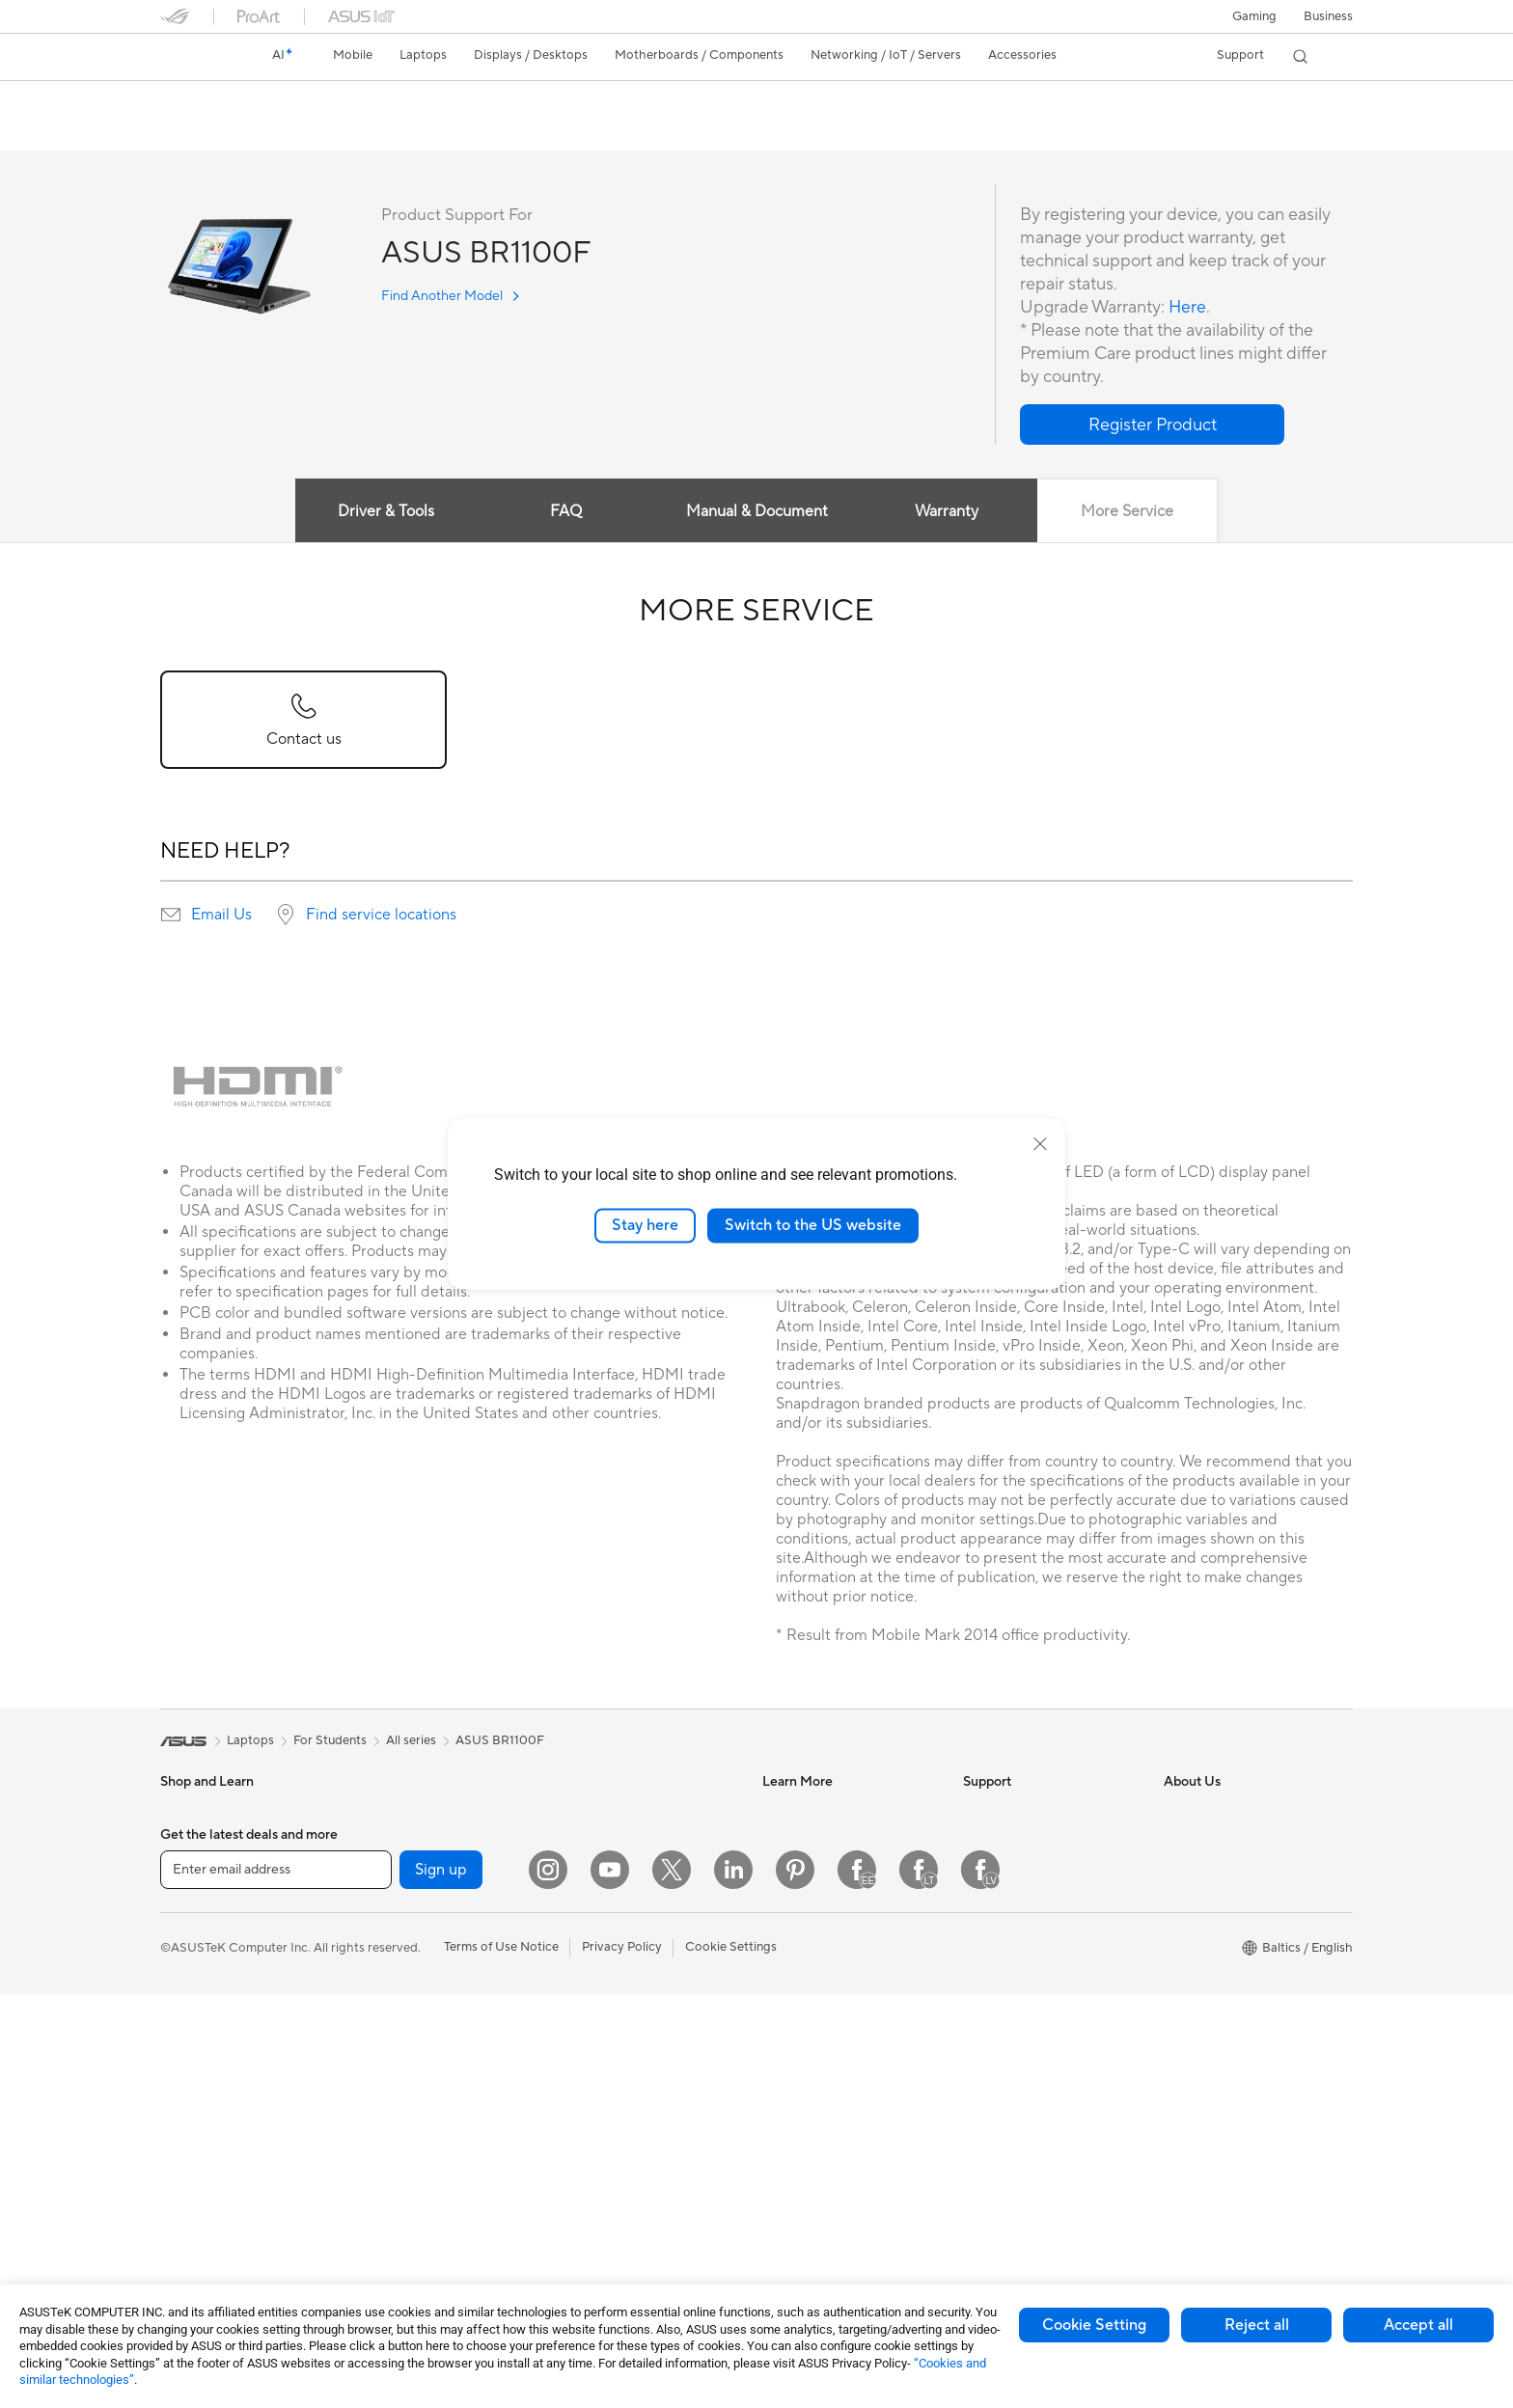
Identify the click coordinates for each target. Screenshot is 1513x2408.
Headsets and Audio (616, 2059)
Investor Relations (1215, 1840)
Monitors (186, 2133)
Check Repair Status (1022, 1840)
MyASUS (989, 2043)
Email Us (221, 915)
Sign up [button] (441, 2282)
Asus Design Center (818, 1840)
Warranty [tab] (947, 512)
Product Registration (1023, 1898)
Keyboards (590, 2002)
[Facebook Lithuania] (918, 2283)
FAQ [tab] (566, 512)
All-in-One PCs (202, 2162)
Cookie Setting (1094, 2325)
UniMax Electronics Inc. (1231, 2014)
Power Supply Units (416, 1986)
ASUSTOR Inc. (1205, 1956)
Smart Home (595, 1914)
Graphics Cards (405, 1957)
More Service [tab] (1128, 512)
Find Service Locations (1027, 1869)
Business (1328, 16)
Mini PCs (385, 1840)
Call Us (983, 1956)
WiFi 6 (378, 2190)
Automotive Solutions (824, 1898)
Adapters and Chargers (626, 2146)
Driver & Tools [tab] (385, 512)
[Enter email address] (276, 2282)
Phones (181, 1841)
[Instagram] (548, 2283)
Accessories (194, 1870)
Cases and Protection (620, 2117)
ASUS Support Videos (1026, 2014)
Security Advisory (1013, 1985)
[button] (1254, 16)
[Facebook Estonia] (857, 2283)
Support (460, 131)
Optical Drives (401, 2044)
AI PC (778, 1812)
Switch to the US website (813, 1225)
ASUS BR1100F (228, 101)
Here (1188, 308)
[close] (1040, 1144)
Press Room (1198, 1898)
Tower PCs (190, 2191)
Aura (775, 2043)
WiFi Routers (596, 1812)
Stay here (645, 1225)
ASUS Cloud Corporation (1236, 1985)
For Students (197, 2016)
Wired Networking (611, 1885)
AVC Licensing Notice (824, 1956)
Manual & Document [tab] (757, 512)
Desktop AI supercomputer (636, 1943)
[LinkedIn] (733, 2283)
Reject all (1256, 2325)
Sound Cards (397, 2015)
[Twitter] (671, 2283)
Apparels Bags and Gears (630, 2088)
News (1180, 1812)
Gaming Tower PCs (414, 1812)
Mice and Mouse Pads (621, 2031)
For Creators (197, 1987)
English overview (204, 131)
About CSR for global (1225, 1869)
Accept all (1418, 2325)
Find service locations (381, 915)
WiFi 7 (378, 2161)
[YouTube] (610, 2283)
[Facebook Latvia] (980, 2283)
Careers (1186, 1927)
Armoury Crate (805, 2014)
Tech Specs (309, 131)
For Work (186, 1958)
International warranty (1026, 1812)
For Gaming (193, 2045)
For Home (188, 1929)
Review (389, 131)
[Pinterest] (795, 2283)
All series (411, 1741)
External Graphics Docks (431, 2102)
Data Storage (398, 2073)
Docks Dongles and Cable (632, 2175)
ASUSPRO (792, 1869)
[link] (193, 57)
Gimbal (579, 2204)
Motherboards (402, 1928)
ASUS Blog (794, 1927)
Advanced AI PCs (812, 1985)
